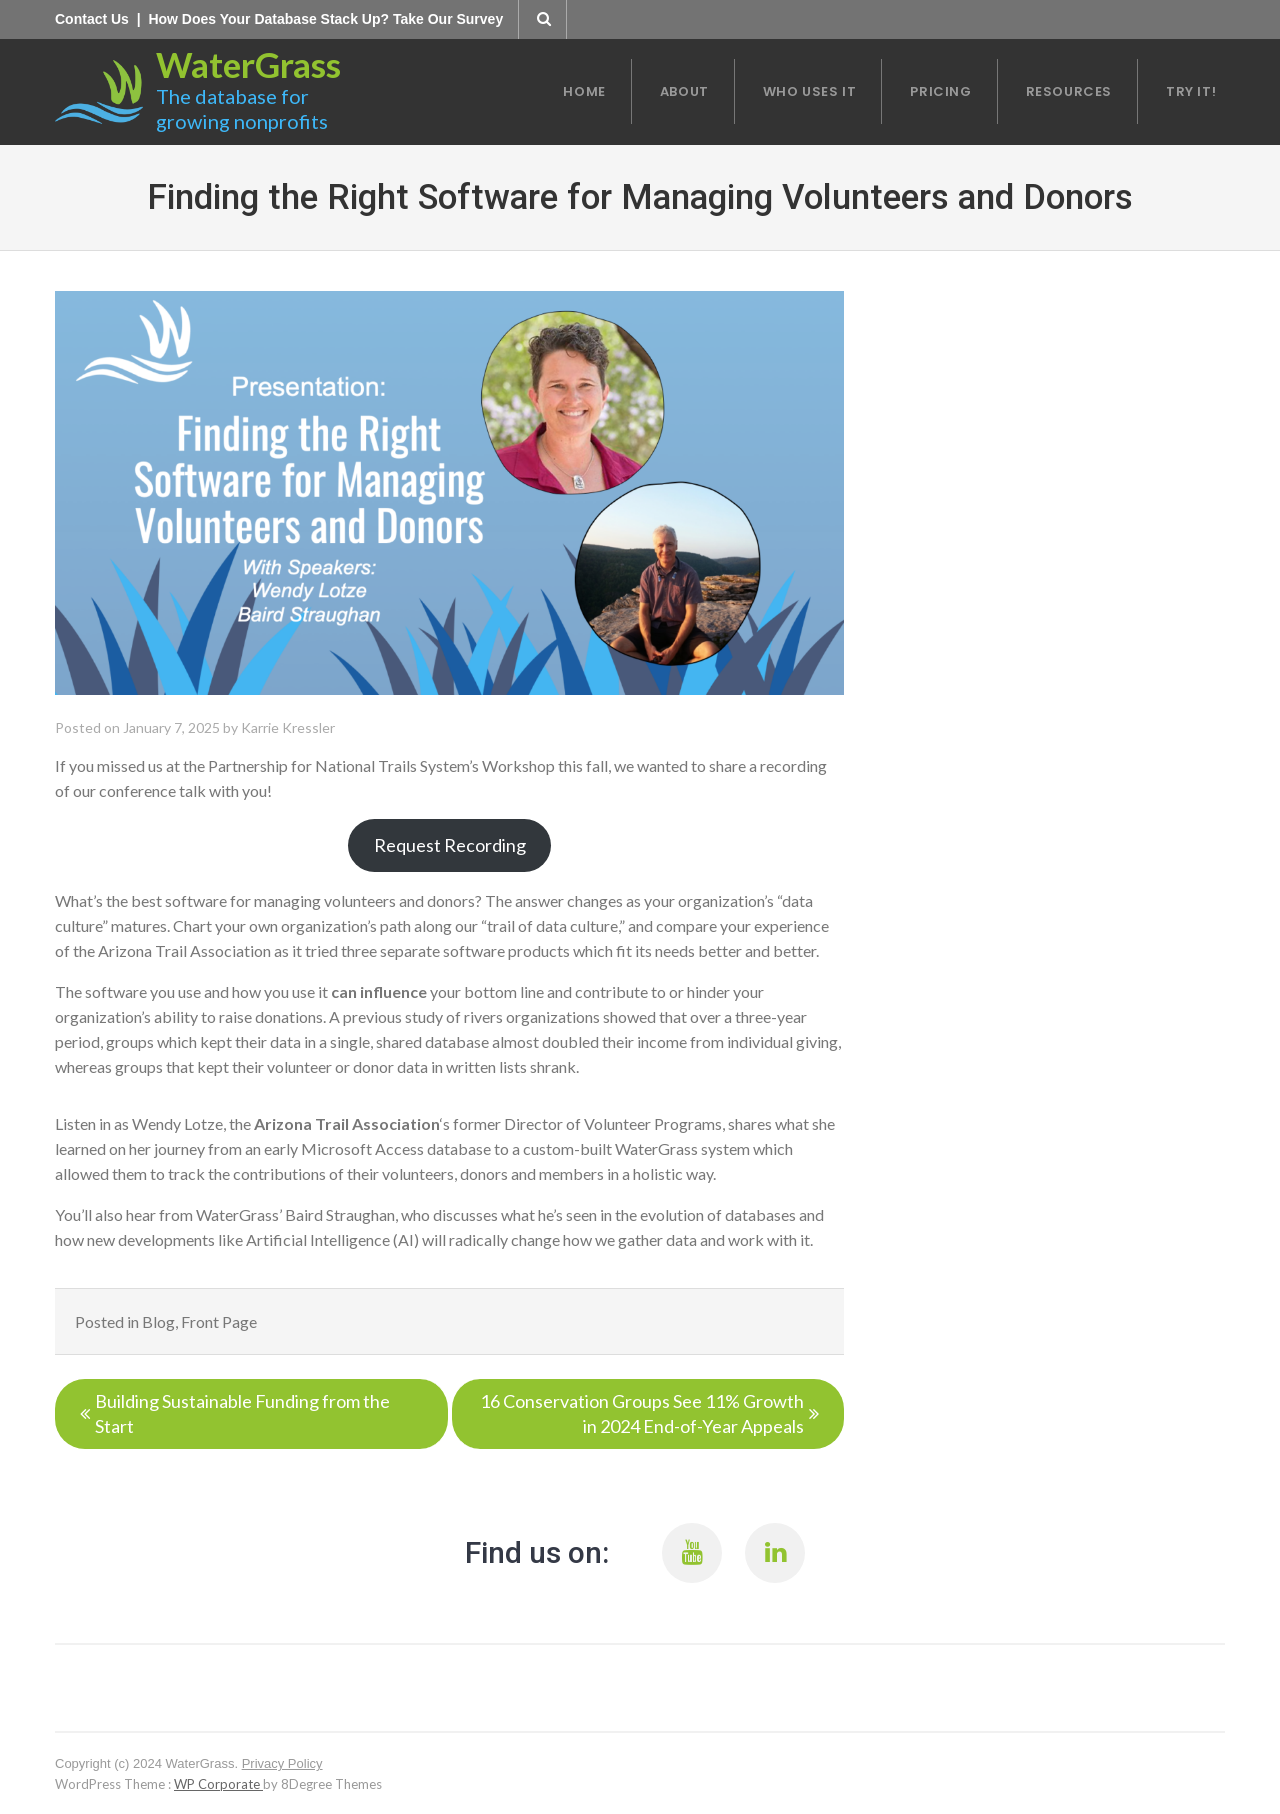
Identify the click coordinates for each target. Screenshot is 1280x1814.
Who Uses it (810, 91)
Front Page (219, 1321)
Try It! (1191, 91)
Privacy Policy (282, 1763)
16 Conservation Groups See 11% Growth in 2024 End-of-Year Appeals (642, 1413)
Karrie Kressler (288, 727)
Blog (158, 1321)
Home (584, 91)
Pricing (940, 91)
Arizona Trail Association (347, 1123)
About (684, 91)
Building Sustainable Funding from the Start (242, 1413)
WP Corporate (218, 1784)
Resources (1069, 91)
